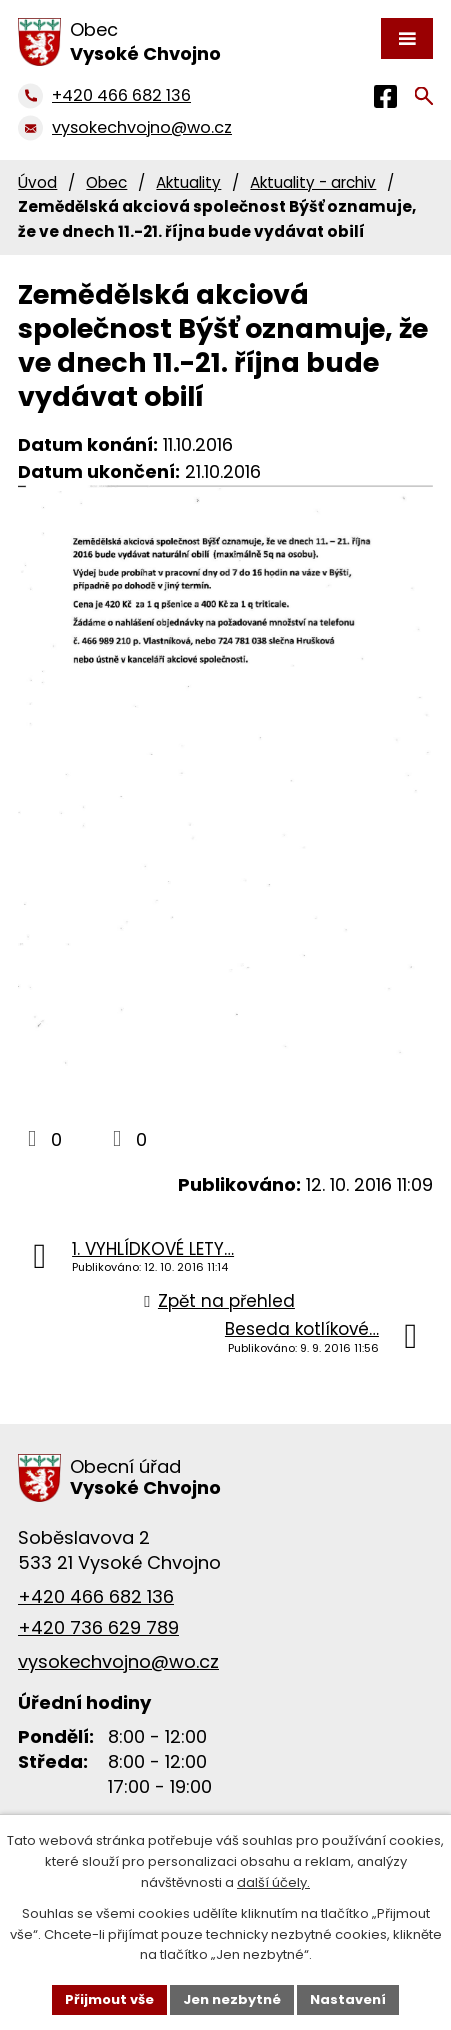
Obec (106, 182)
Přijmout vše (109, 1999)
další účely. (273, 1882)
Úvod (37, 182)
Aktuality (188, 182)
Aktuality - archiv (313, 182)
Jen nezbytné (232, 1999)
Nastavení (348, 1999)
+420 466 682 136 (96, 1596)
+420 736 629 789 (98, 1627)
